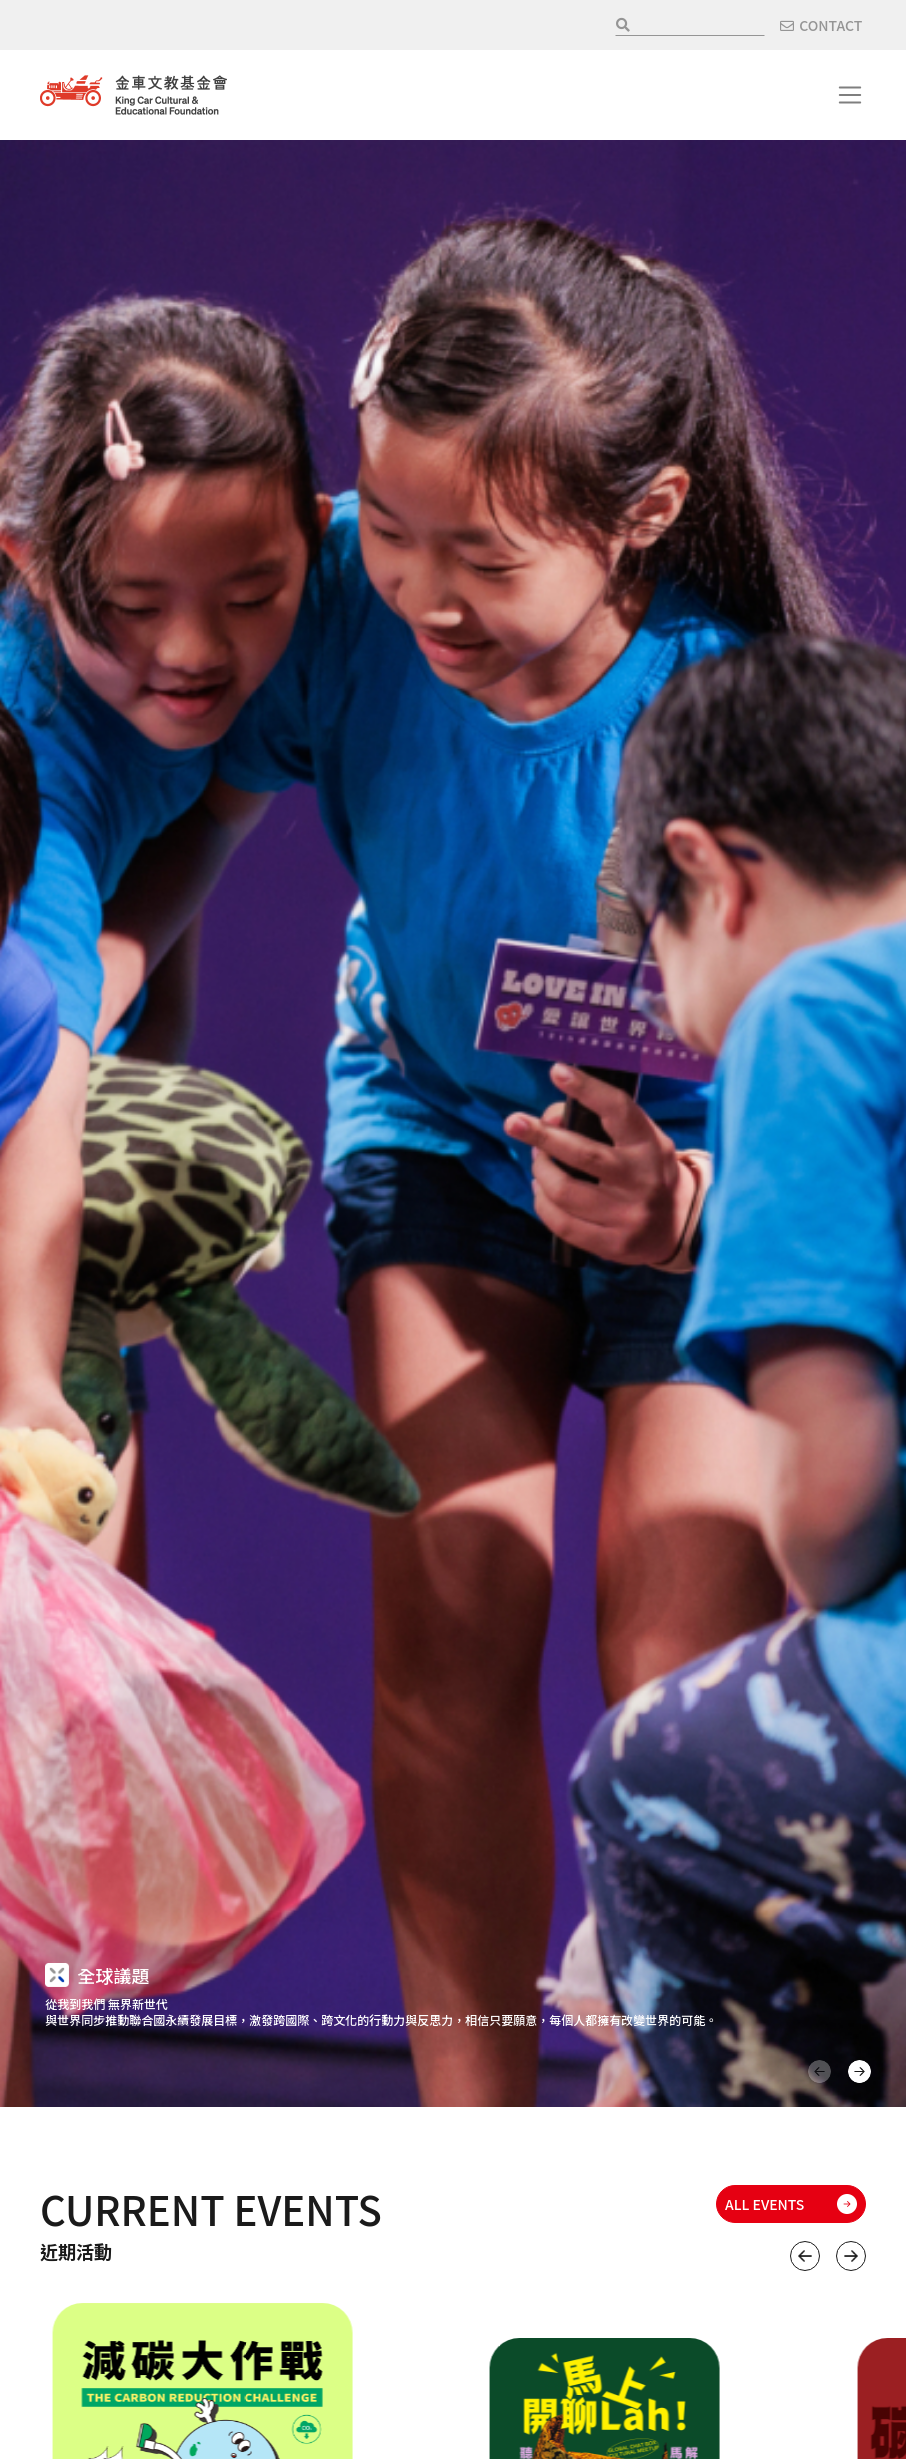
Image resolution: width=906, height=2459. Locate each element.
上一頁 (819, 2071)
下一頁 (859, 2071)
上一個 (805, 2256)
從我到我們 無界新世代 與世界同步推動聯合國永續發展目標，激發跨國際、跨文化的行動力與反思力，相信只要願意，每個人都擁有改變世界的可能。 (381, 2011)
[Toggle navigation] (850, 95)
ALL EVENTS (764, 2204)
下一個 (851, 2256)
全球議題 (113, 1975)
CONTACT (830, 25)
